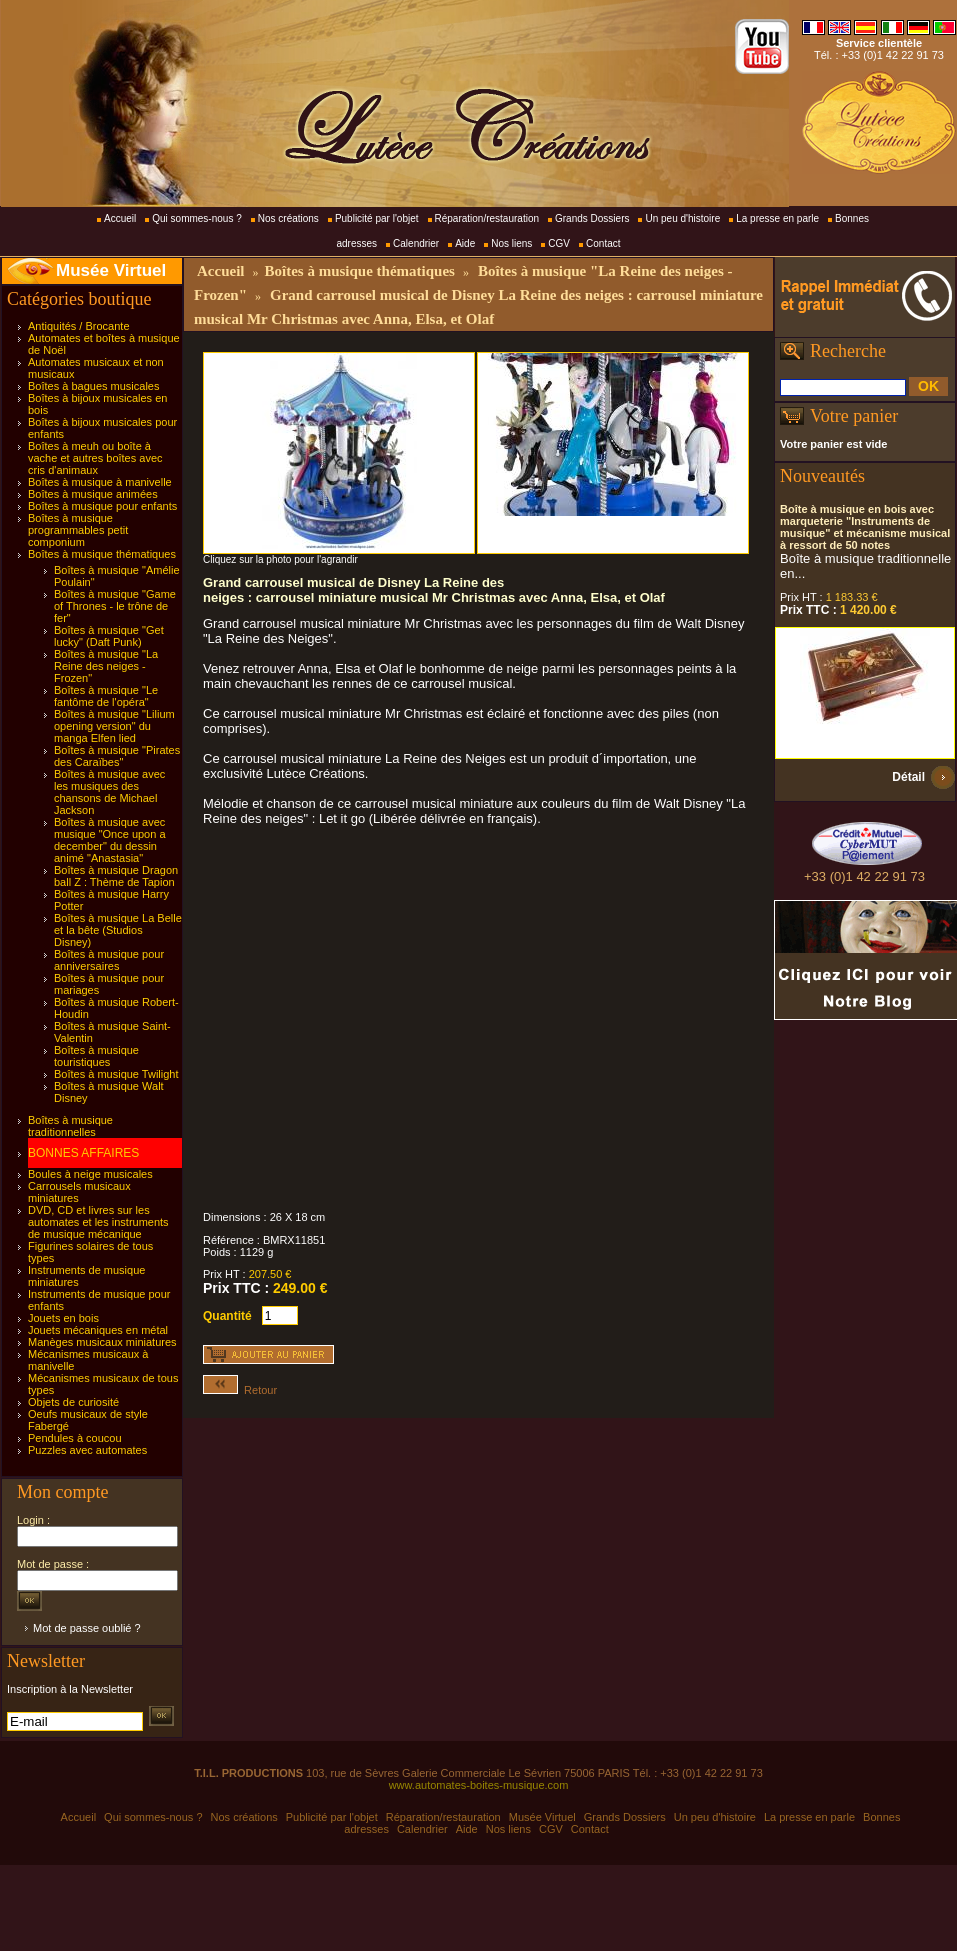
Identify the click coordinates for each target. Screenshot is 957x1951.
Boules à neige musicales (90, 1174)
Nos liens (511, 243)
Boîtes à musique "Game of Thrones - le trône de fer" (115, 606)
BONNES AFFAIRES (83, 1153)
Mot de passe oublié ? (87, 1628)
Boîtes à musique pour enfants (102, 506)
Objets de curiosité (73, 1402)
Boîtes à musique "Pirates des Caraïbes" (117, 756)
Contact (603, 243)
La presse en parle (777, 218)
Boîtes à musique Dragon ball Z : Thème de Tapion (116, 876)
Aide (465, 243)
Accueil (120, 218)
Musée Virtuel (111, 270)
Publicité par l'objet (377, 218)
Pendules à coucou (75, 1438)
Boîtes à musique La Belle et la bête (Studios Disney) (118, 930)
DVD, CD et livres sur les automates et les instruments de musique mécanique (98, 1222)
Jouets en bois (63, 1318)
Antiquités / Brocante (79, 326)
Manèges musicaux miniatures (102, 1342)
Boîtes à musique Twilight (116, 1074)
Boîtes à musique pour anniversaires (109, 960)
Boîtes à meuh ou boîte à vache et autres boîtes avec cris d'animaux (95, 458)
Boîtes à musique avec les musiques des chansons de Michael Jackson (109, 792)
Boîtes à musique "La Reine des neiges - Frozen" (106, 666)
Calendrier (416, 243)
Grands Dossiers (592, 218)
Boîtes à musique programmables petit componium (78, 530)
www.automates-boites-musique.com (479, 1785)
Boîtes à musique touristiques (96, 1056)
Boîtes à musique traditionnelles (70, 1126)
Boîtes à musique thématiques (102, 554)
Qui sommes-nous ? (196, 218)
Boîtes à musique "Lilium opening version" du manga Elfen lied (114, 726)
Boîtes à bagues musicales (93, 386)
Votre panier (854, 416)
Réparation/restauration (487, 218)
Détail (908, 777)
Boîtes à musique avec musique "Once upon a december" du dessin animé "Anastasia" (110, 840)
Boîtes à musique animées (93, 494)
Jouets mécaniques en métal (98, 1330)
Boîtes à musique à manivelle (100, 482)
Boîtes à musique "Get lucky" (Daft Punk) (109, 636)
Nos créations (288, 218)
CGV (559, 243)
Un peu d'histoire (682, 218)
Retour (240, 1390)
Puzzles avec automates (87, 1450)
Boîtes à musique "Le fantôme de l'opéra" (106, 696)
